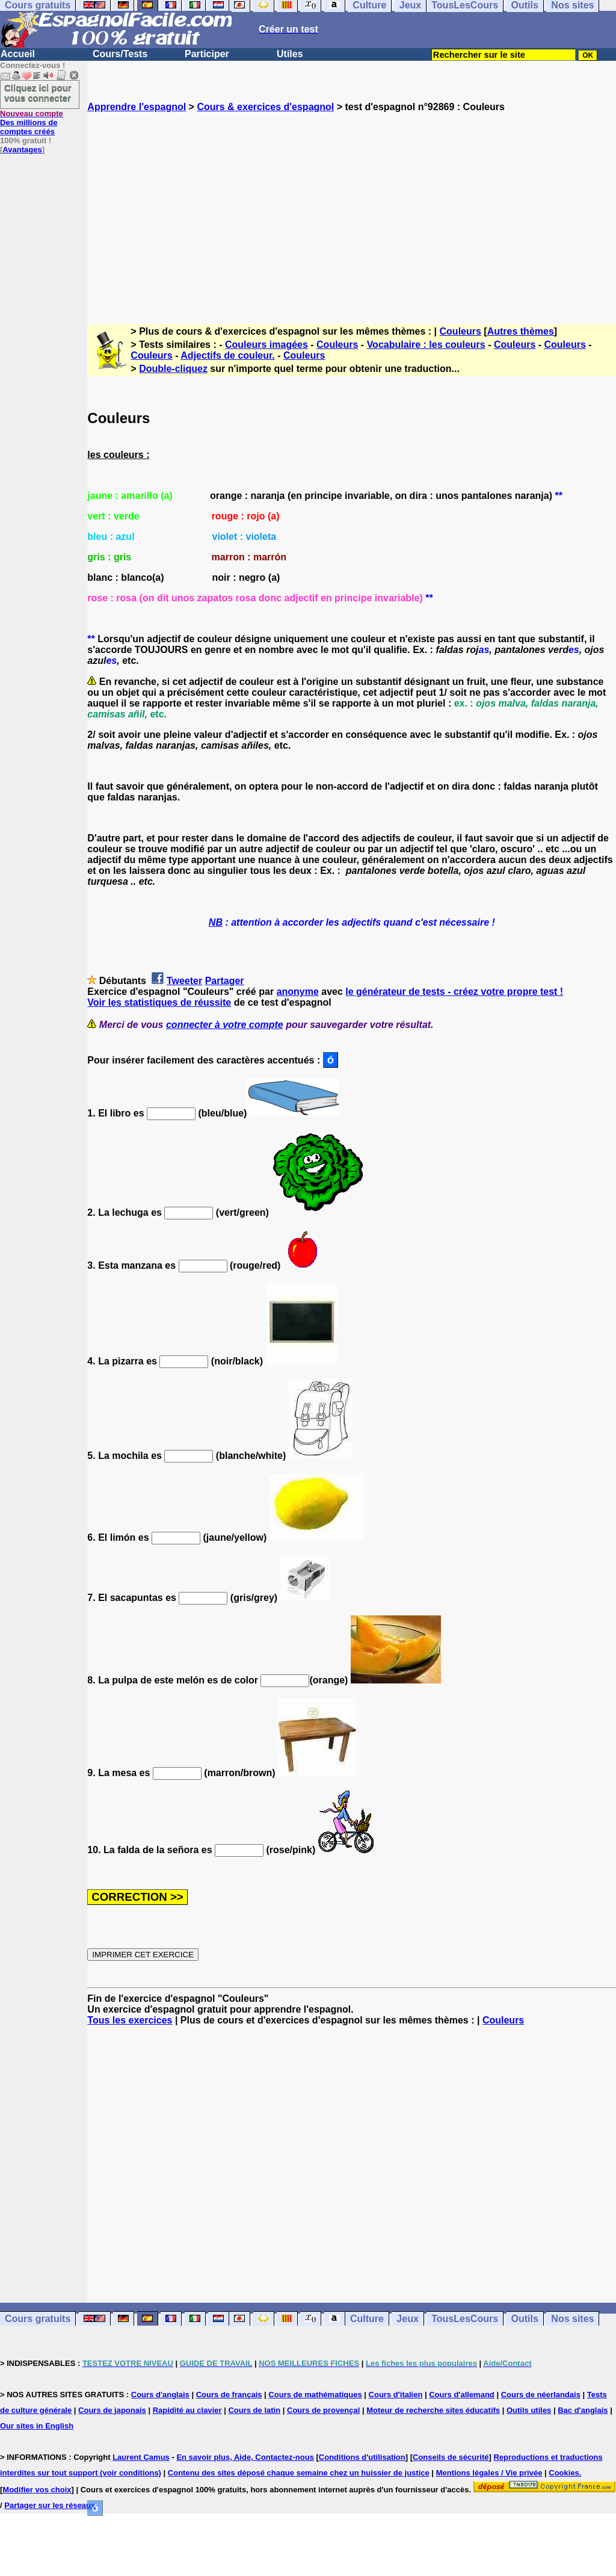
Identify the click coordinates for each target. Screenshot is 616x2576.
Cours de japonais (112, 2410)
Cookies (564, 2472)
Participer (207, 54)
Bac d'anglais (583, 2410)
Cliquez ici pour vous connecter (38, 92)
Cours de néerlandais (541, 2394)
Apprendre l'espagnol (136, 107)
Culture (367, 2319)
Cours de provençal (323, 2410)
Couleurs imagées (266, 344)
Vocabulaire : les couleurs (426, 344)
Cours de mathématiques (315, 2394)
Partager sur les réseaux (49, 2505)
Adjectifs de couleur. (227, 355)
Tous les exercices (129, 2020)
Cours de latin (254, 2410)
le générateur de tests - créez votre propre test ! (454, 991)
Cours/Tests (120, 54)
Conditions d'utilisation (362, 2457)
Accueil (18, 54)
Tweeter (184, 981)
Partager (224, 981)
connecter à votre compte (224, 1025)
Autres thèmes (520, 331)
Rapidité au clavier (187, 2410)
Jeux (407, 2319)
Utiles (290, 54)
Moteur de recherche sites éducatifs (433, 2410)
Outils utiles (529, 2410)
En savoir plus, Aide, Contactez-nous (245, 2457)
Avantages (22, 149)
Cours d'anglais (160, 2394)
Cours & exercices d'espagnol (265, 107)
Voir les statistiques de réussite (159, 1002)
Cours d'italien (396, 2394)
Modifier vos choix (36, 2489)
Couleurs (460, 331)
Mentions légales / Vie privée (489, 2472)
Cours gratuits (37, 2319)
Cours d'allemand (461, 2394)
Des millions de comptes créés (31, 122)
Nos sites (572, 2319)
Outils (524, 2319)
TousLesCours (464, 2319)
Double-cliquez (173, 369)
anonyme (298, 991)
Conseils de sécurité (450, 2457)
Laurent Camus (141, 2457)
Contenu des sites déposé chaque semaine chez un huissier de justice (299, 2472)
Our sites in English (36, 2425)
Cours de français (229, 2394)
